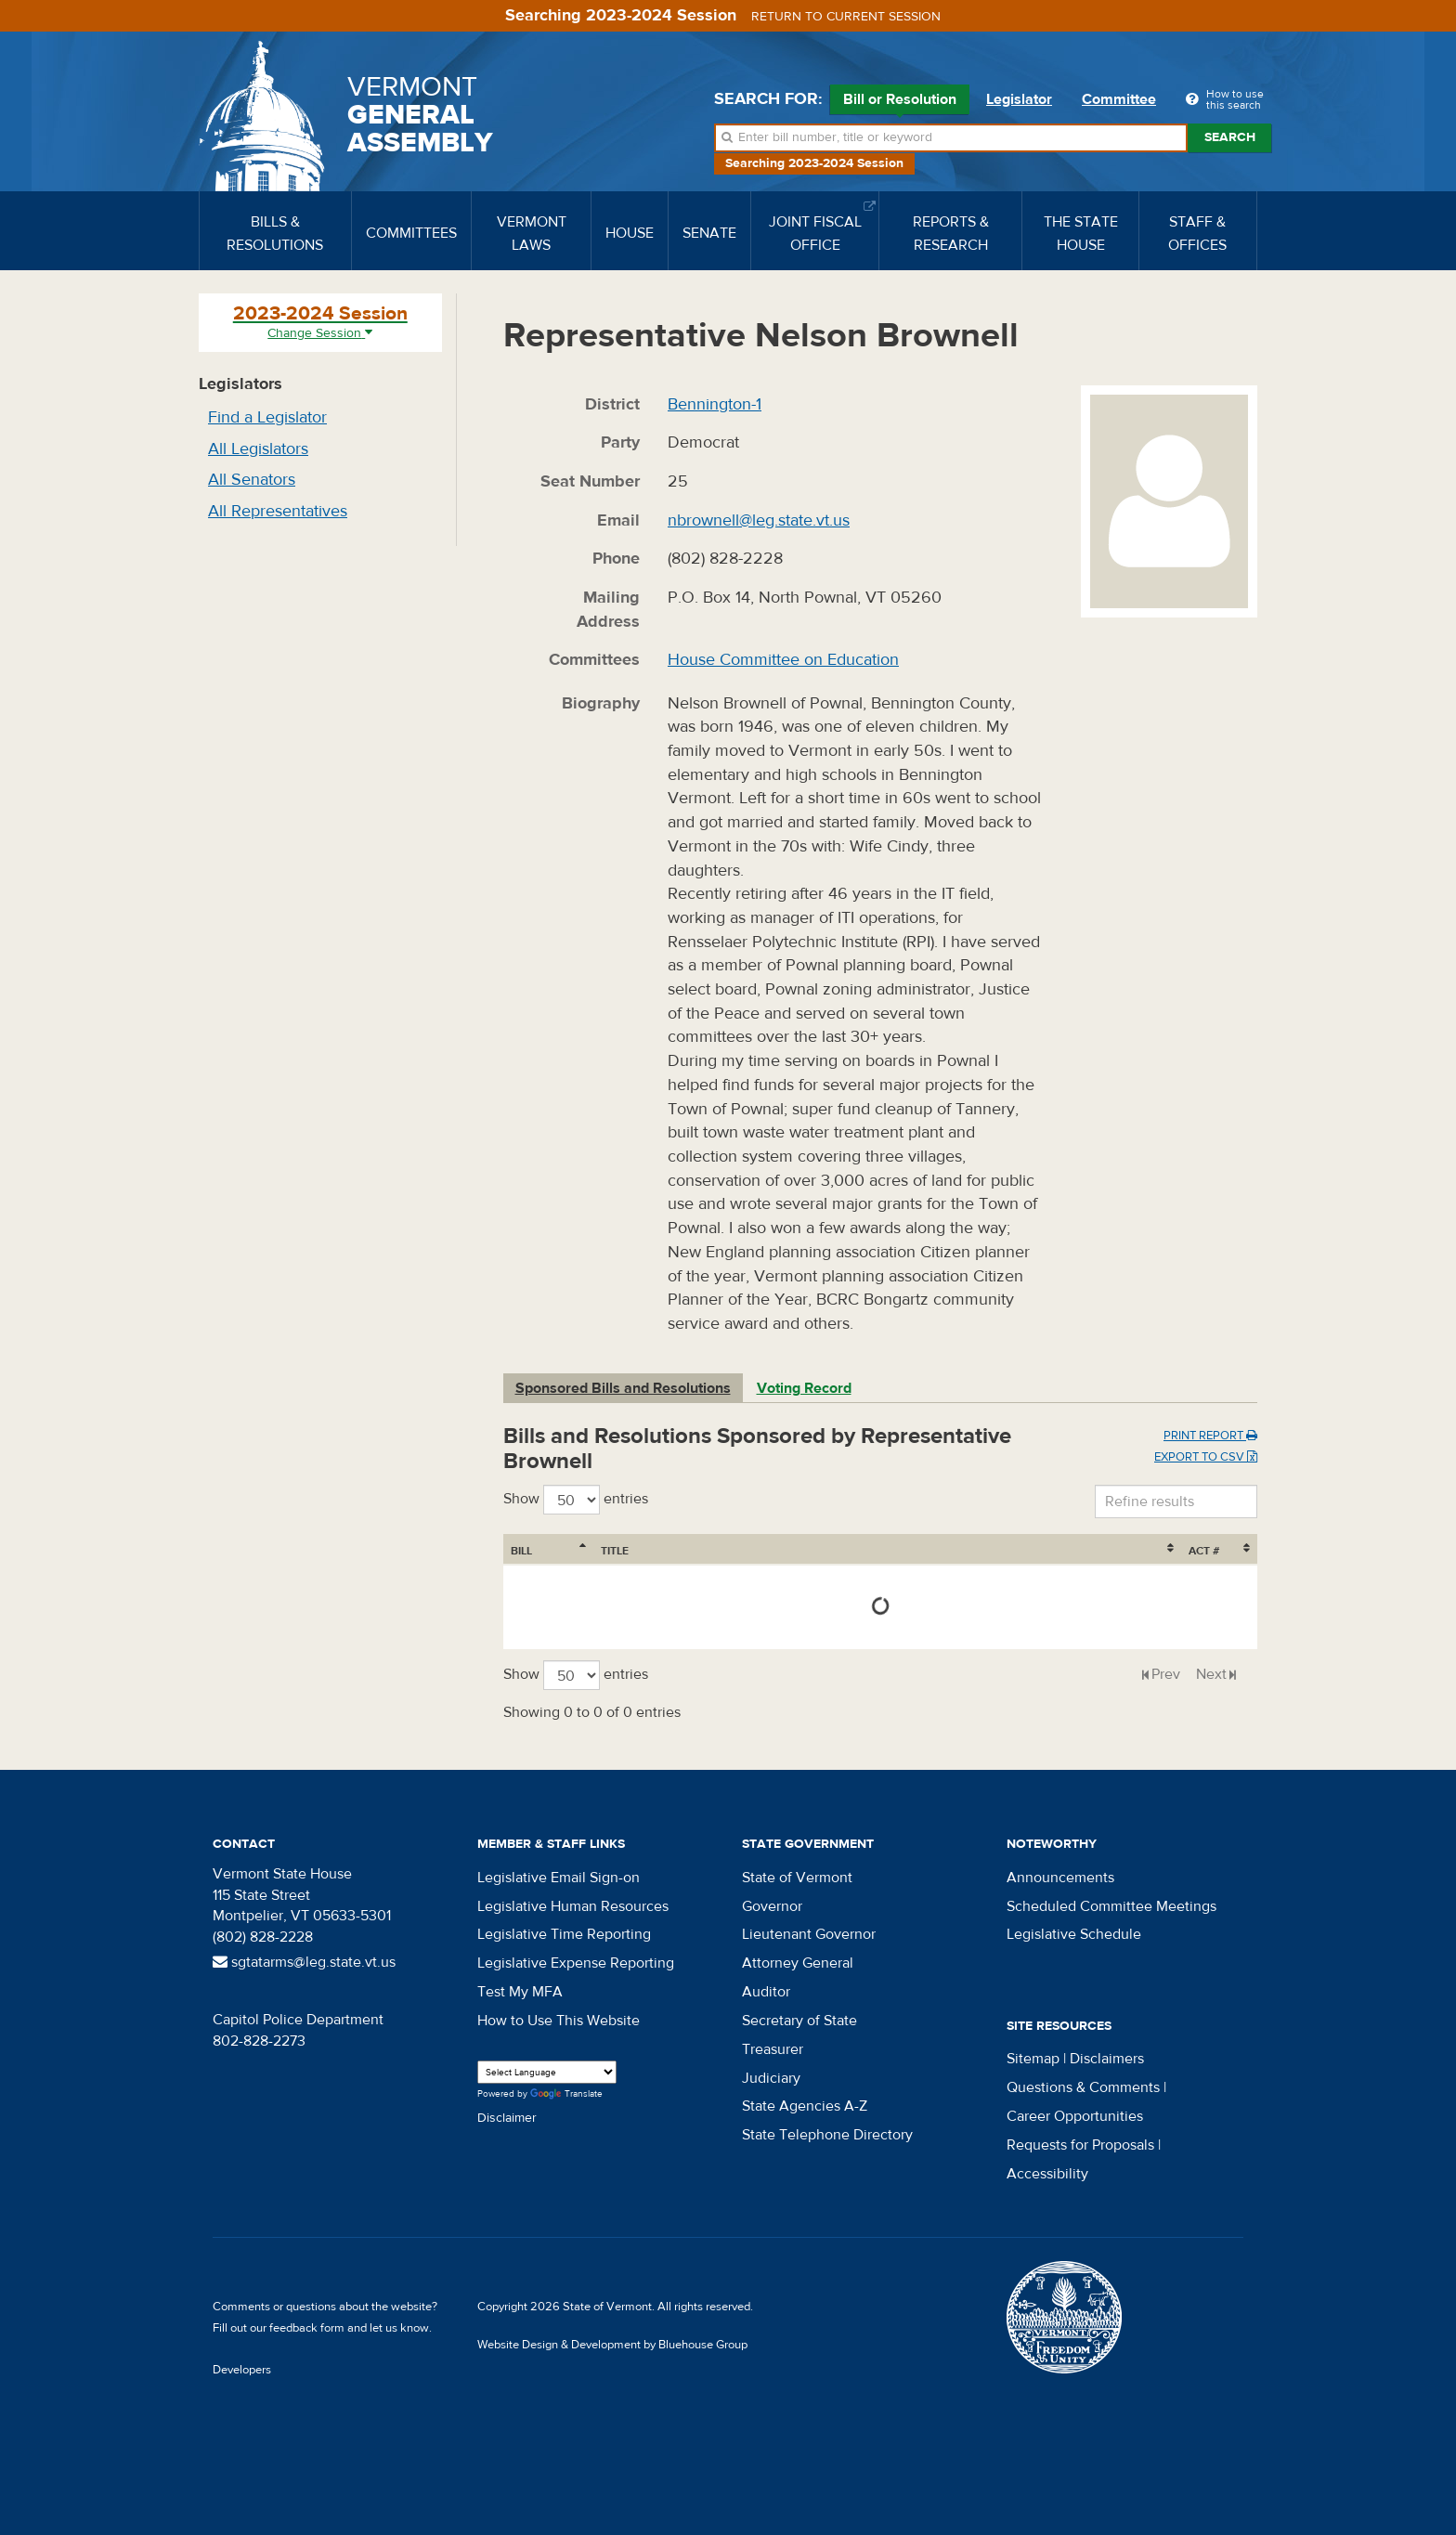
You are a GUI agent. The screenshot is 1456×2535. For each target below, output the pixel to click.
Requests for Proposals (1080, 2145)
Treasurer (772, 2049)
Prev (1165, 1674)
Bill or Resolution (899, 102)
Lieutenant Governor (809, 1934)
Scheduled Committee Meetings (1111, 1906)
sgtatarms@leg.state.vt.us (304, 1962)
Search (1229, 137)
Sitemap (1033, 2058)
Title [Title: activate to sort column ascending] (615, 1550)
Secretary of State (799, 2020)
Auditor (766, 1991)
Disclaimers (1107, 2058)
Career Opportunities (1075, 2116)
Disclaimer (507, 2118)
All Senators (251, 479)
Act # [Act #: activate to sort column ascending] (1204, 1550)
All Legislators (258, 449)
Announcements (1060, 1877)
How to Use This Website (558, 2020)
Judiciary (771, 2078)
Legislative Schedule (1074, 1934)
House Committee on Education (783, 659)
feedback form (306, 2327)
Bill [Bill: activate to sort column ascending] (521, 1550)
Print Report (1210, 1435)
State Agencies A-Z (804, 2106)
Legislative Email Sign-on (558, 1877)
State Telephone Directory (827, 2135)
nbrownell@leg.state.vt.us (759, 520)
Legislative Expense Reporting (575, 1963)
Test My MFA (520, 1991)
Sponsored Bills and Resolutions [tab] (623, 1388)
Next (1211, 1674)
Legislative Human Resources (573, 1906)
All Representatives (277, 511)
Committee (1119, 99)
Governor (772, 1906)
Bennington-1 (714, 404)
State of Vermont (797, 1877)
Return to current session (846, 16)
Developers (242, 2369)
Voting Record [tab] (804, 1388)
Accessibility (1047, 2173)
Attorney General (797, 1963)
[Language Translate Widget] (547, 2072)
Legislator (1019, 99)
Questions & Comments (1083, 2087)
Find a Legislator (267, 417)
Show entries (575, 1499)
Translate (566, 2094)
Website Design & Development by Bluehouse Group (612, 2344)
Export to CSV (1205, 1457)
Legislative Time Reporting (564, 1934)
